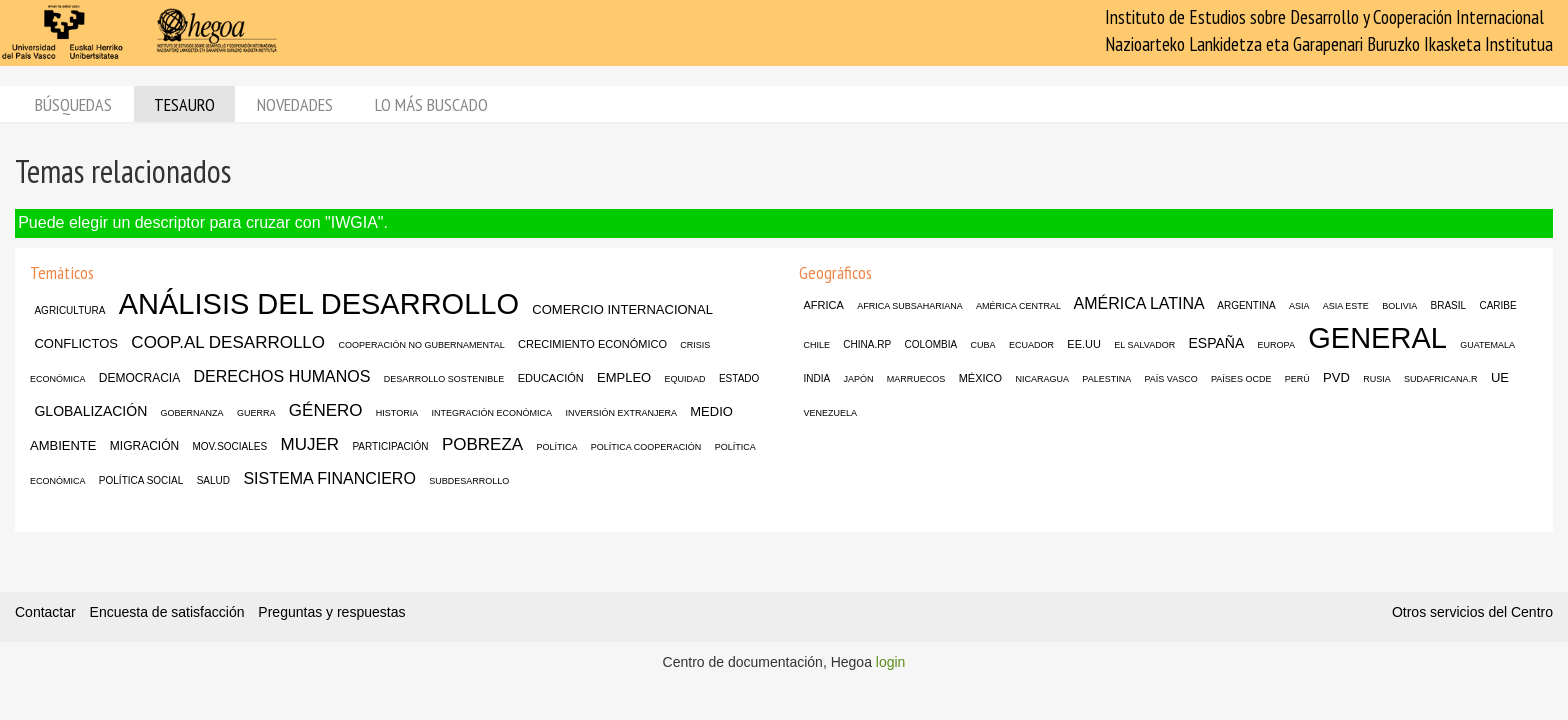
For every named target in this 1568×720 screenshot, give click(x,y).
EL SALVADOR (1144, 345)
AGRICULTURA (69, 310)
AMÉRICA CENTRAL (1018, 306)
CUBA (983, 345)
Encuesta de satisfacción (167, 612)
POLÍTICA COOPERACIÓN (646, 447)
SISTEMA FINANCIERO (329, 478)
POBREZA (482, 444)
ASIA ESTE (1346, 306)
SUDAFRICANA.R (1441, 379)
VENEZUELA (830, 413)
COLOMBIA (930, 344)
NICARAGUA (1042, 379)
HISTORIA (397, 413)
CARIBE (1497, 305)
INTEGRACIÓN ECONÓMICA (492, 413)
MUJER (310, 444)
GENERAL (1377, 338)
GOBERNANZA (192, 413)
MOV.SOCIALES (230, 446)
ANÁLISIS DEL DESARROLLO (319, 304)
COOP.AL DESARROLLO (228, 342)
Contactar (45, 612)
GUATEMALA (1487, 345)
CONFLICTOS (76, 343)
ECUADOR (1031, 345)
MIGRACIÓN (144, 446)
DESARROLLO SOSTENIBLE (444, 379)
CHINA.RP (867, 344)
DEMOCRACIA (139, 378)
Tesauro (184, 104)
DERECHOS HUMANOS (282, 376)
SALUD (213, 480)
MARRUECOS (916, 379)
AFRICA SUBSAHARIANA (910, 306)
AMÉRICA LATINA (1139, 303)
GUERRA (256, 413)
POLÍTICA (556, 447)
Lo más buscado (431, 104)
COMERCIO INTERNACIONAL (622, 309)
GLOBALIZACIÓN (90, 411)
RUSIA (1377, 379)
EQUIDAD (685, 379)
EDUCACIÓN (551, 378)
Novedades (295, 104)
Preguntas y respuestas (331, 612)
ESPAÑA (1216, 343)
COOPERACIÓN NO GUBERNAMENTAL (421, 345)
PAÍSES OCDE (1241, 379)
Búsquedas (73, 104)
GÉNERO (326, 410)
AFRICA (823, 305)
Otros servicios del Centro (1472, 612)
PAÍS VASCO (1171, 379)
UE (1500, 377)
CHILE (816, 345)
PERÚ (1297, 379)
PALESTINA (1106, 379)
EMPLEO (624, 377)
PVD (1336, 377)
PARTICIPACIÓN (390, 446)
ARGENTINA (1246, 305)
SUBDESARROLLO (469, 481)
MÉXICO (980, 378)
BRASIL (1449, 305)
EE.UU (1084, 344)
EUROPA (1276, 345)
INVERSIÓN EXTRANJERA (621, 413)
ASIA (1299, 306)
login (891, 662)
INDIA (816, 378)
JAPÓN (858, 379)
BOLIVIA (1399, 306)
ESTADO (739, 378)
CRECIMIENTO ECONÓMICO (592, 344)
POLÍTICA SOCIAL (141, 480)
